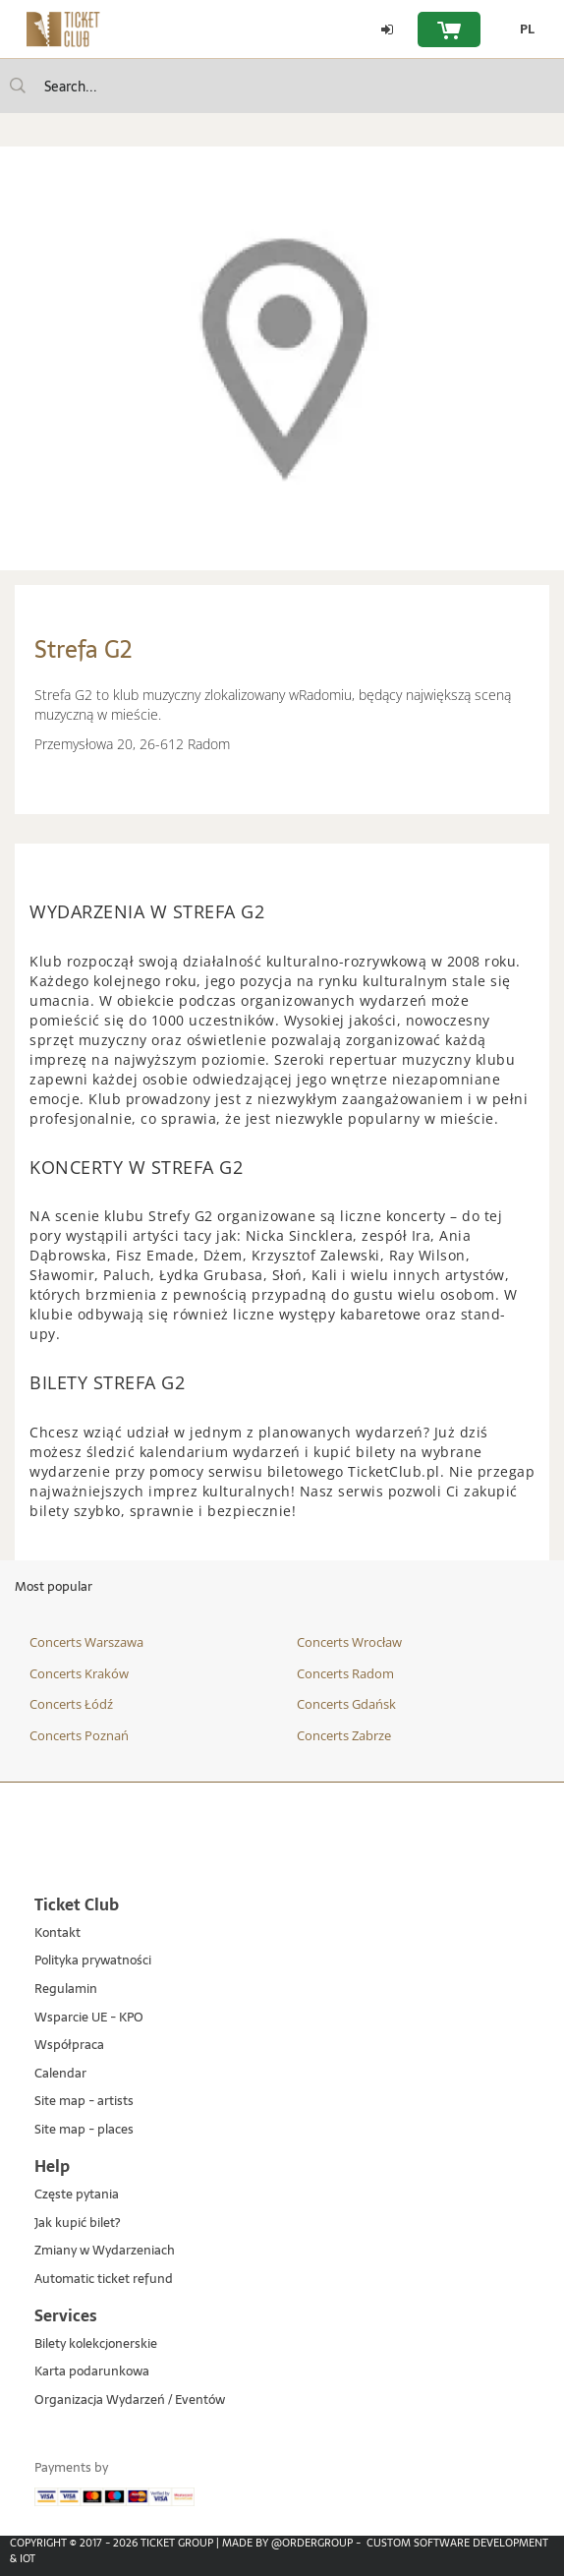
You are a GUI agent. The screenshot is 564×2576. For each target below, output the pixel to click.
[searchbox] (282, 86)
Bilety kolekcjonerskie (95, 2344)
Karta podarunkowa (91, 2372)
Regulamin (65, 1989)
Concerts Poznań (79, 1735)
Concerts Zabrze (344, 1735)
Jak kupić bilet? (77, 2223)
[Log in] (387, 29)
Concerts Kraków (79, 1673)
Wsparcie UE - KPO (88, 2018)
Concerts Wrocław (349, 1642)
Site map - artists (84, 2101)
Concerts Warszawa (86, 1642)
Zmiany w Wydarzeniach (104, 2251)
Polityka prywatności (92, 1961)
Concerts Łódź (71, 1704)
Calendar (60, 2074)
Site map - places (84, 2130)
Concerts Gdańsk (346, 1704)
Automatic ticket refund (103, 2279)
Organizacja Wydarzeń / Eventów (129, 2400)
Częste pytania (76, 2195)
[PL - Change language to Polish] (522, 29)
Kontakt (57, 1933)
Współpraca (69, 2045)
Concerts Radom (345, 1673)
